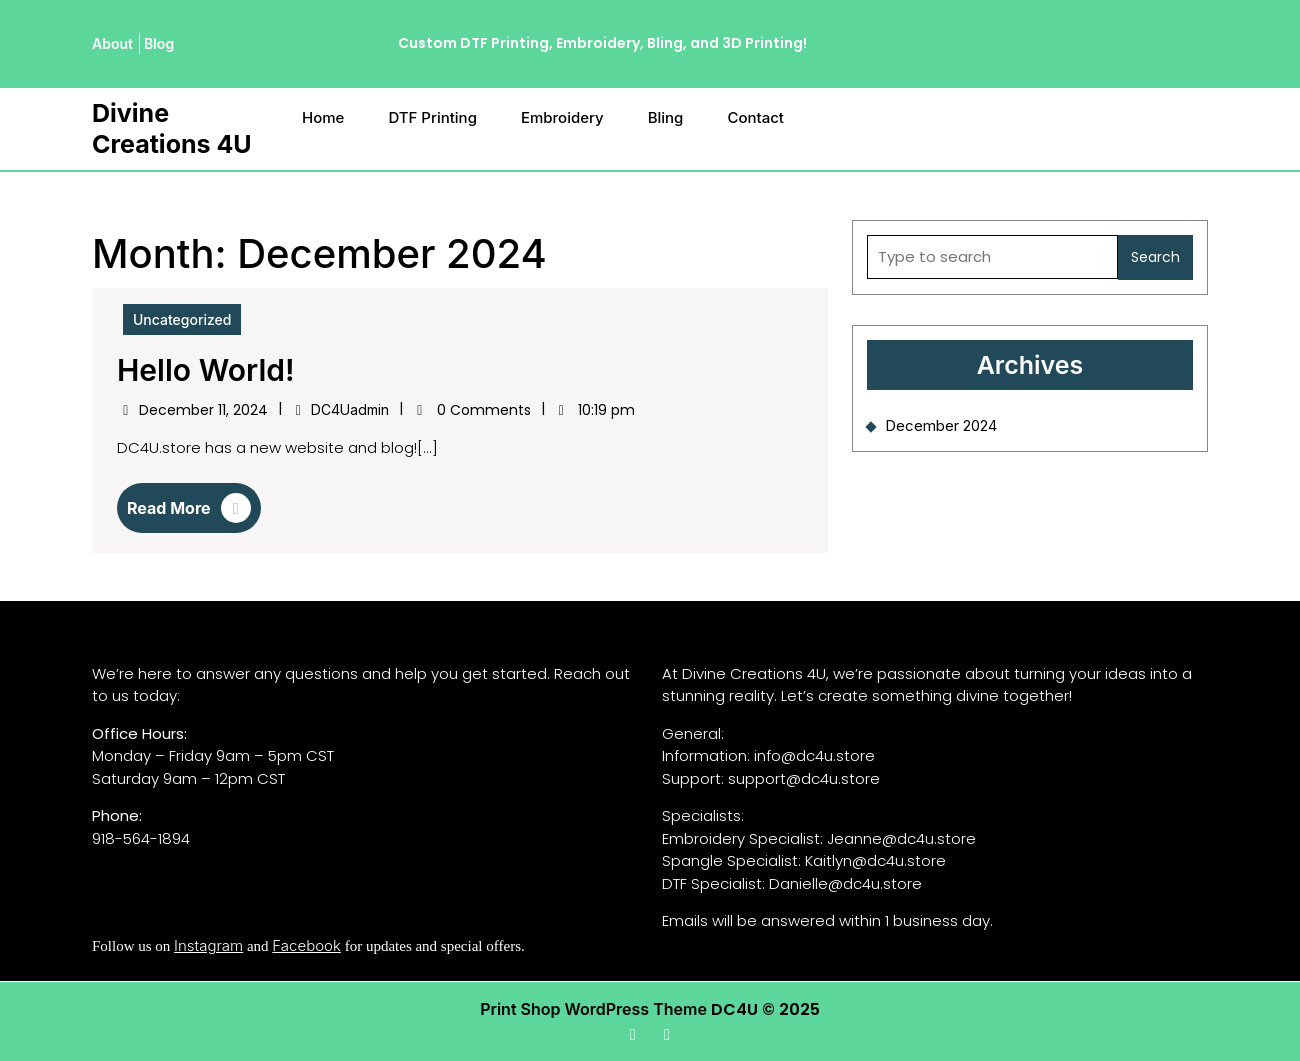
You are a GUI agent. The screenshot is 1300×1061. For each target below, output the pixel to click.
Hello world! (206, 370)
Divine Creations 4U (172, 128)
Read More (189, 512)
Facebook (306, 945)
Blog (159, 43)
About (112, 43)
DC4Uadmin (350, 409)
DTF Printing (432, 117)
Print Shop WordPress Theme (593, 1009)
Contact (755, 117)
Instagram (208, 945)
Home (323, 117)
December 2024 (941, 425)
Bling (666, 117)
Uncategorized (182, 319)
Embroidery (562, 117)
